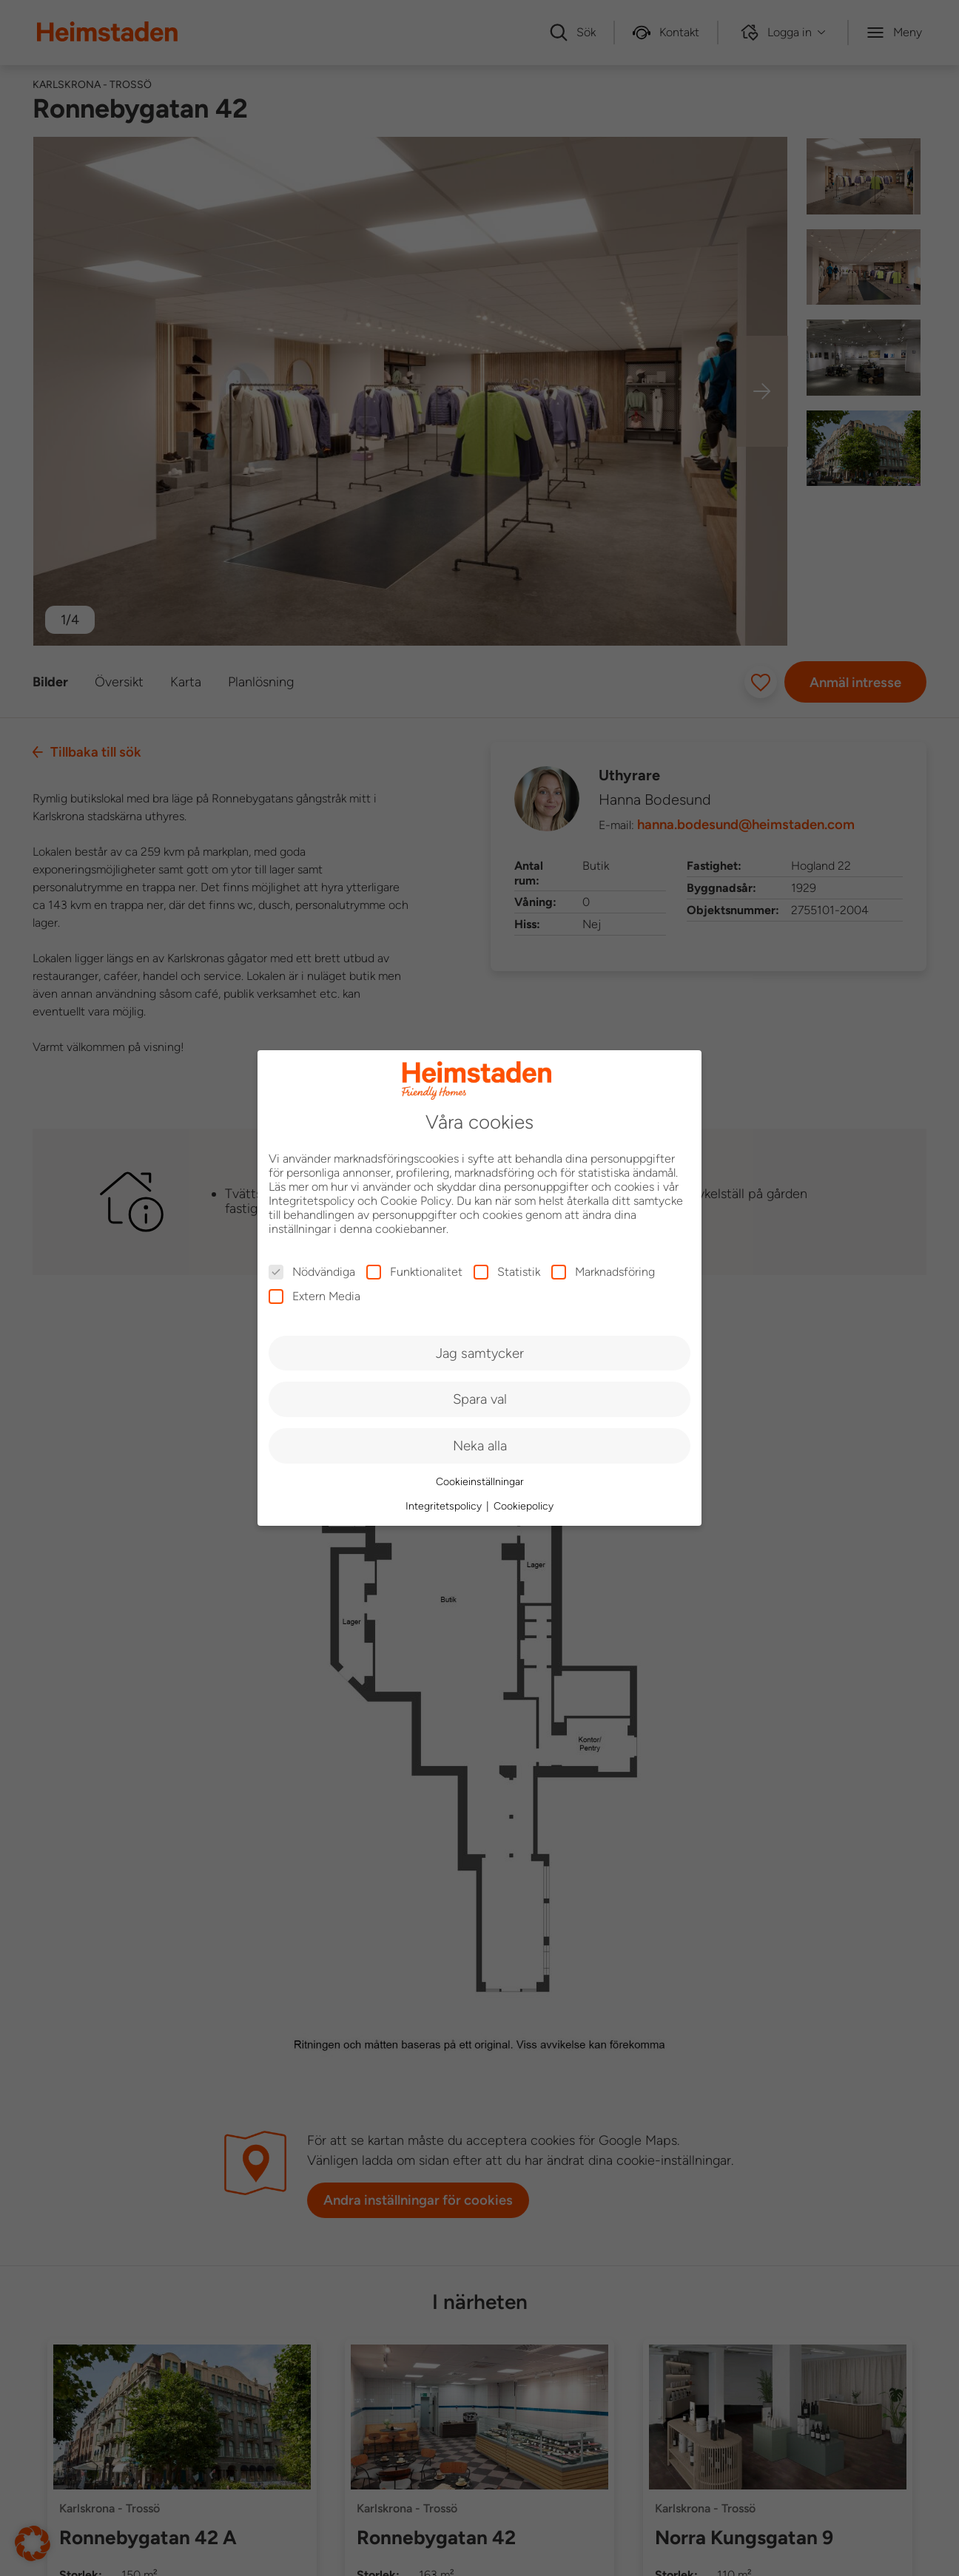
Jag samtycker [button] (480, 1353)
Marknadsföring (603, 1272)
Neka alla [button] (480, 1445)
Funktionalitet (414, 1272)
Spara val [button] (480, 1398)
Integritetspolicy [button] (445, 1506)
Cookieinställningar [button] (480, 1481)
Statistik (507, 1272)
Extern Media (314, 1296)
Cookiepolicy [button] (523, 1506)
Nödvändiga (312, 1272)
